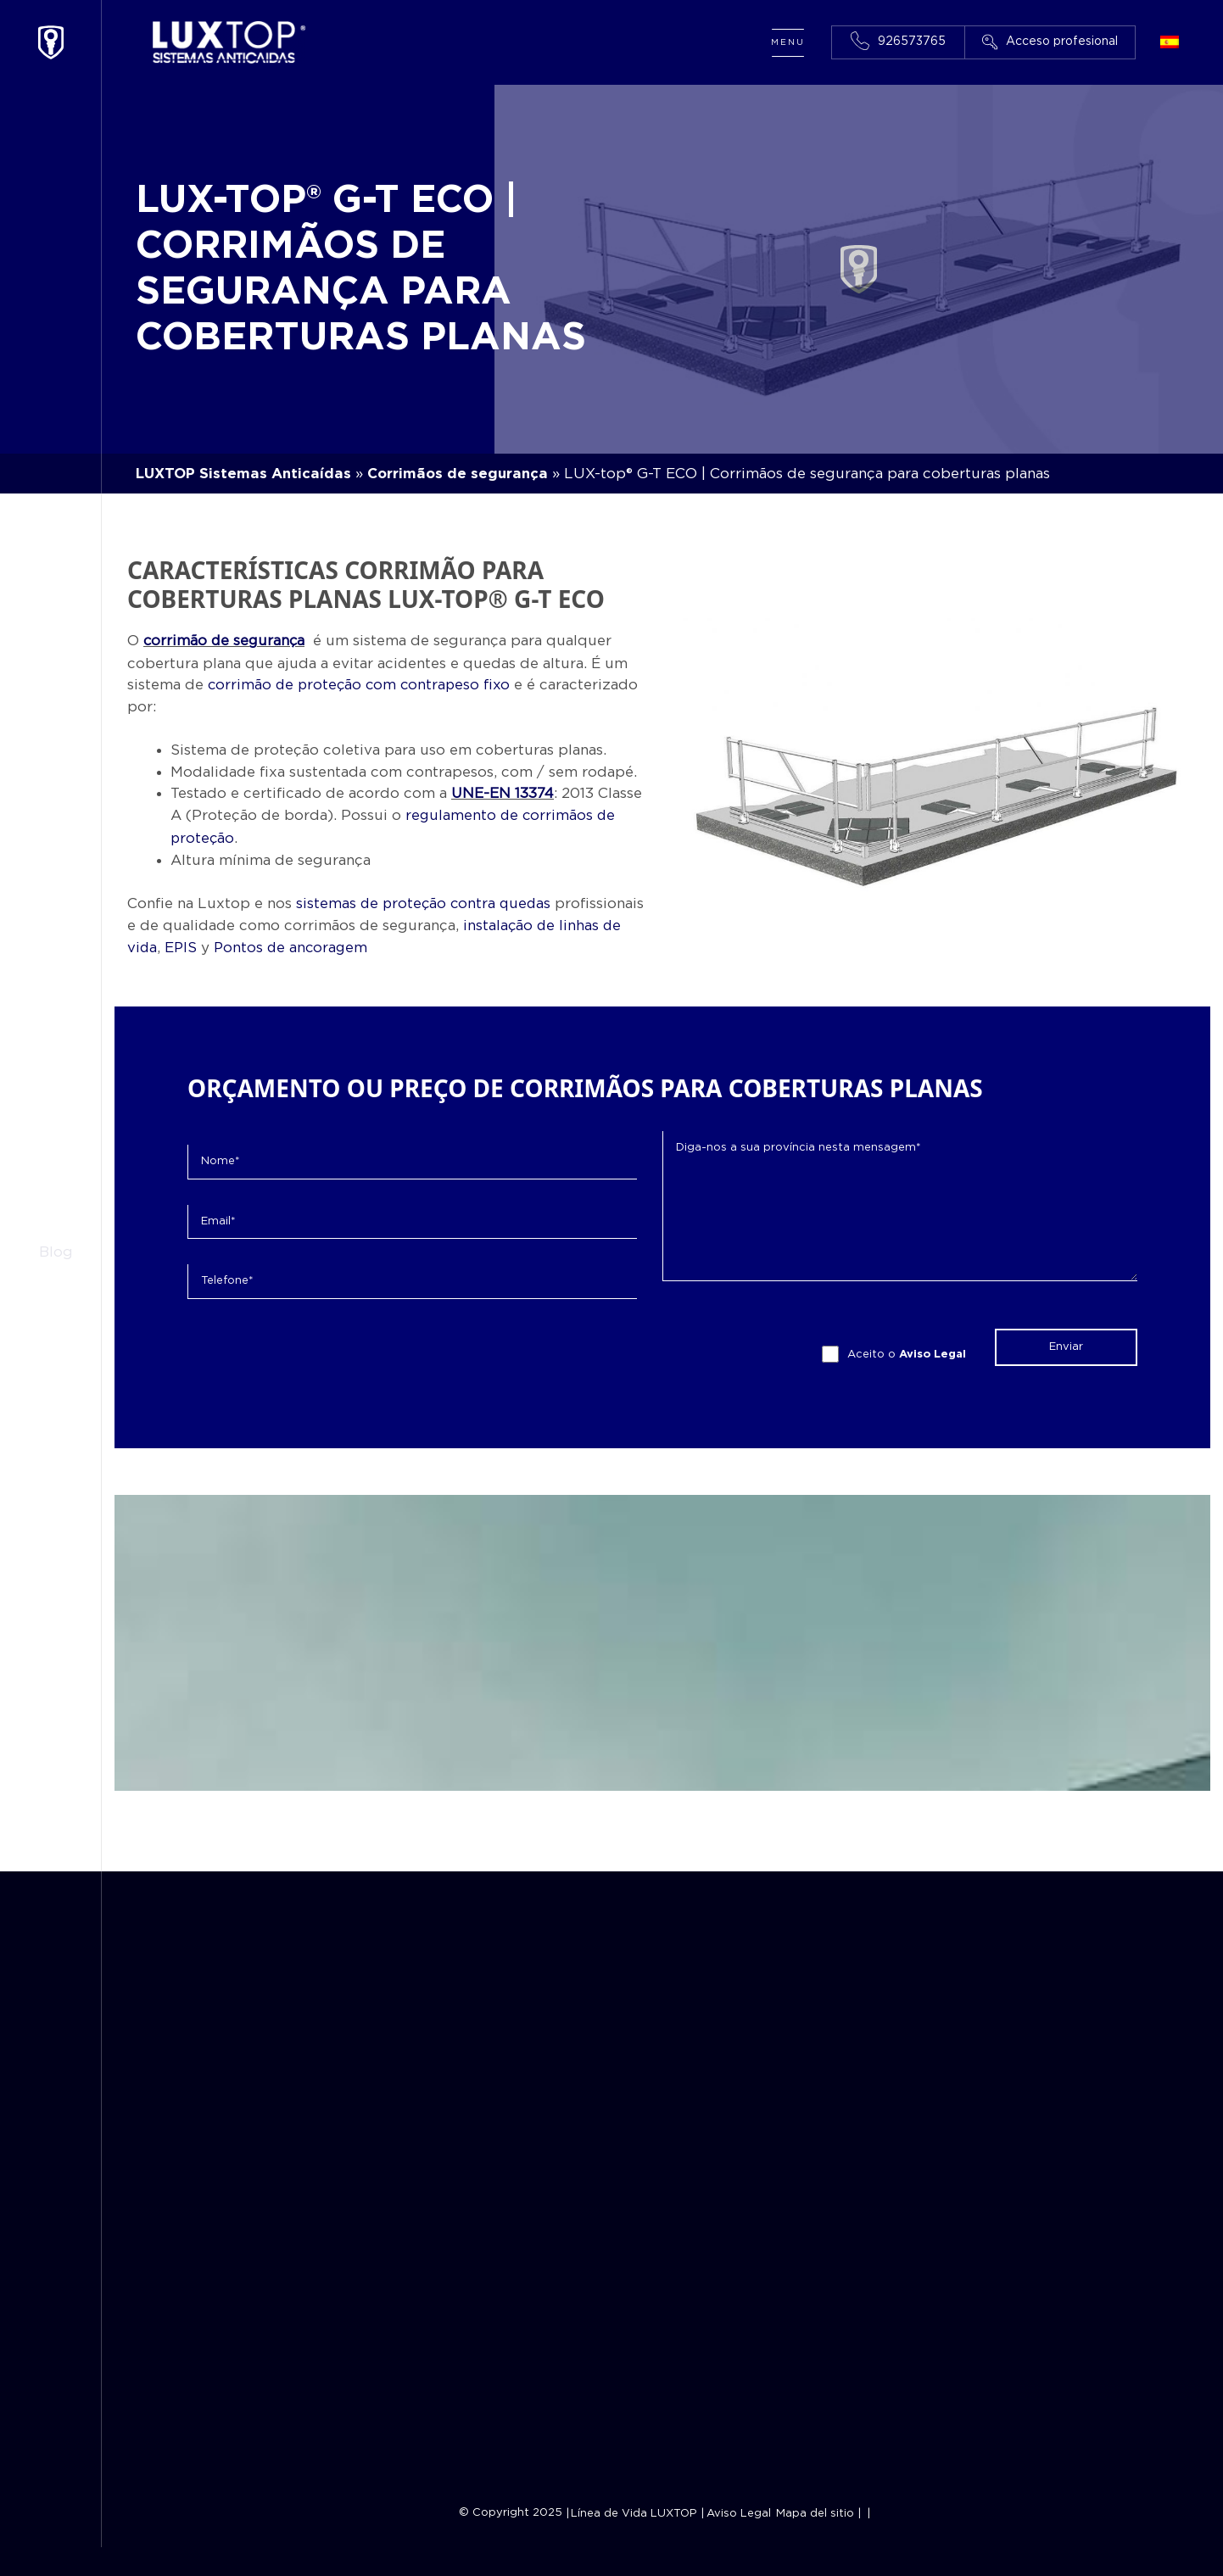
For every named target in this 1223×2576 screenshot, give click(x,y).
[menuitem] (1169, 43)
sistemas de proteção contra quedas (426, 900)
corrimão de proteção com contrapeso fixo (362, 684)
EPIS (181, 943)
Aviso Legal (932, 1349)
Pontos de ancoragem (293, 943)
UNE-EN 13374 (503, 791)
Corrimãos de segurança (461, 473)
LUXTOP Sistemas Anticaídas (244, 473)
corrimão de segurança (225, 640)
